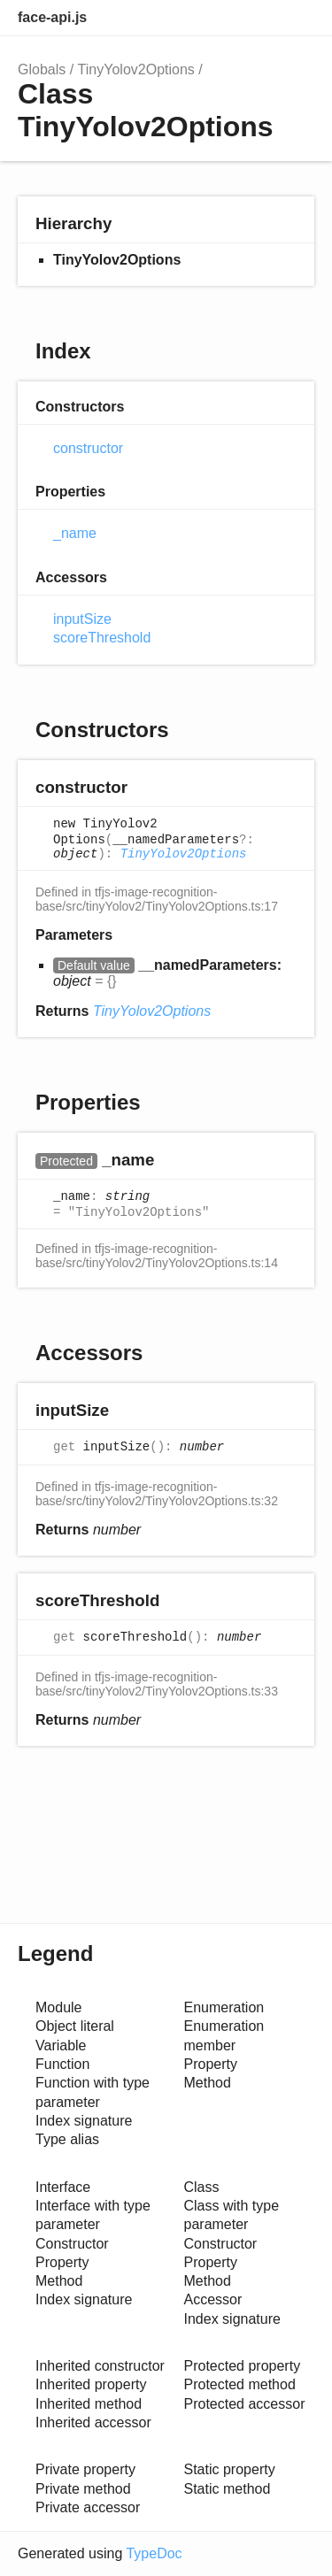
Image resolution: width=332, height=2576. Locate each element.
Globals (42, 69)
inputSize (82, 619)
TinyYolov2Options (136, 69)
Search (222, 17)
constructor (88, 448)
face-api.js (52, 17)
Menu (296, 17)
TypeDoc (153, 2553)
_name (75, 533)
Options (257, 17)
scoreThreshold (102, 637)
